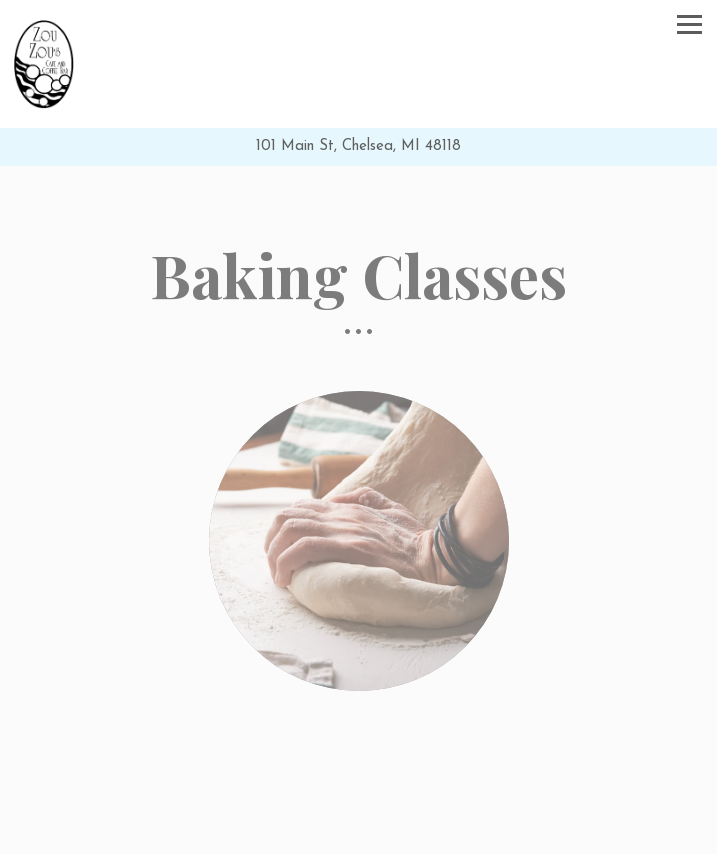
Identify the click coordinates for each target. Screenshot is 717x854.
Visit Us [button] (358, 837)
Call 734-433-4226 (358, 801)
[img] (358, 541)
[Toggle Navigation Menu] (689, 24)
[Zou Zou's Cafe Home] (44, 64)
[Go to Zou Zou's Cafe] (358, 147)
